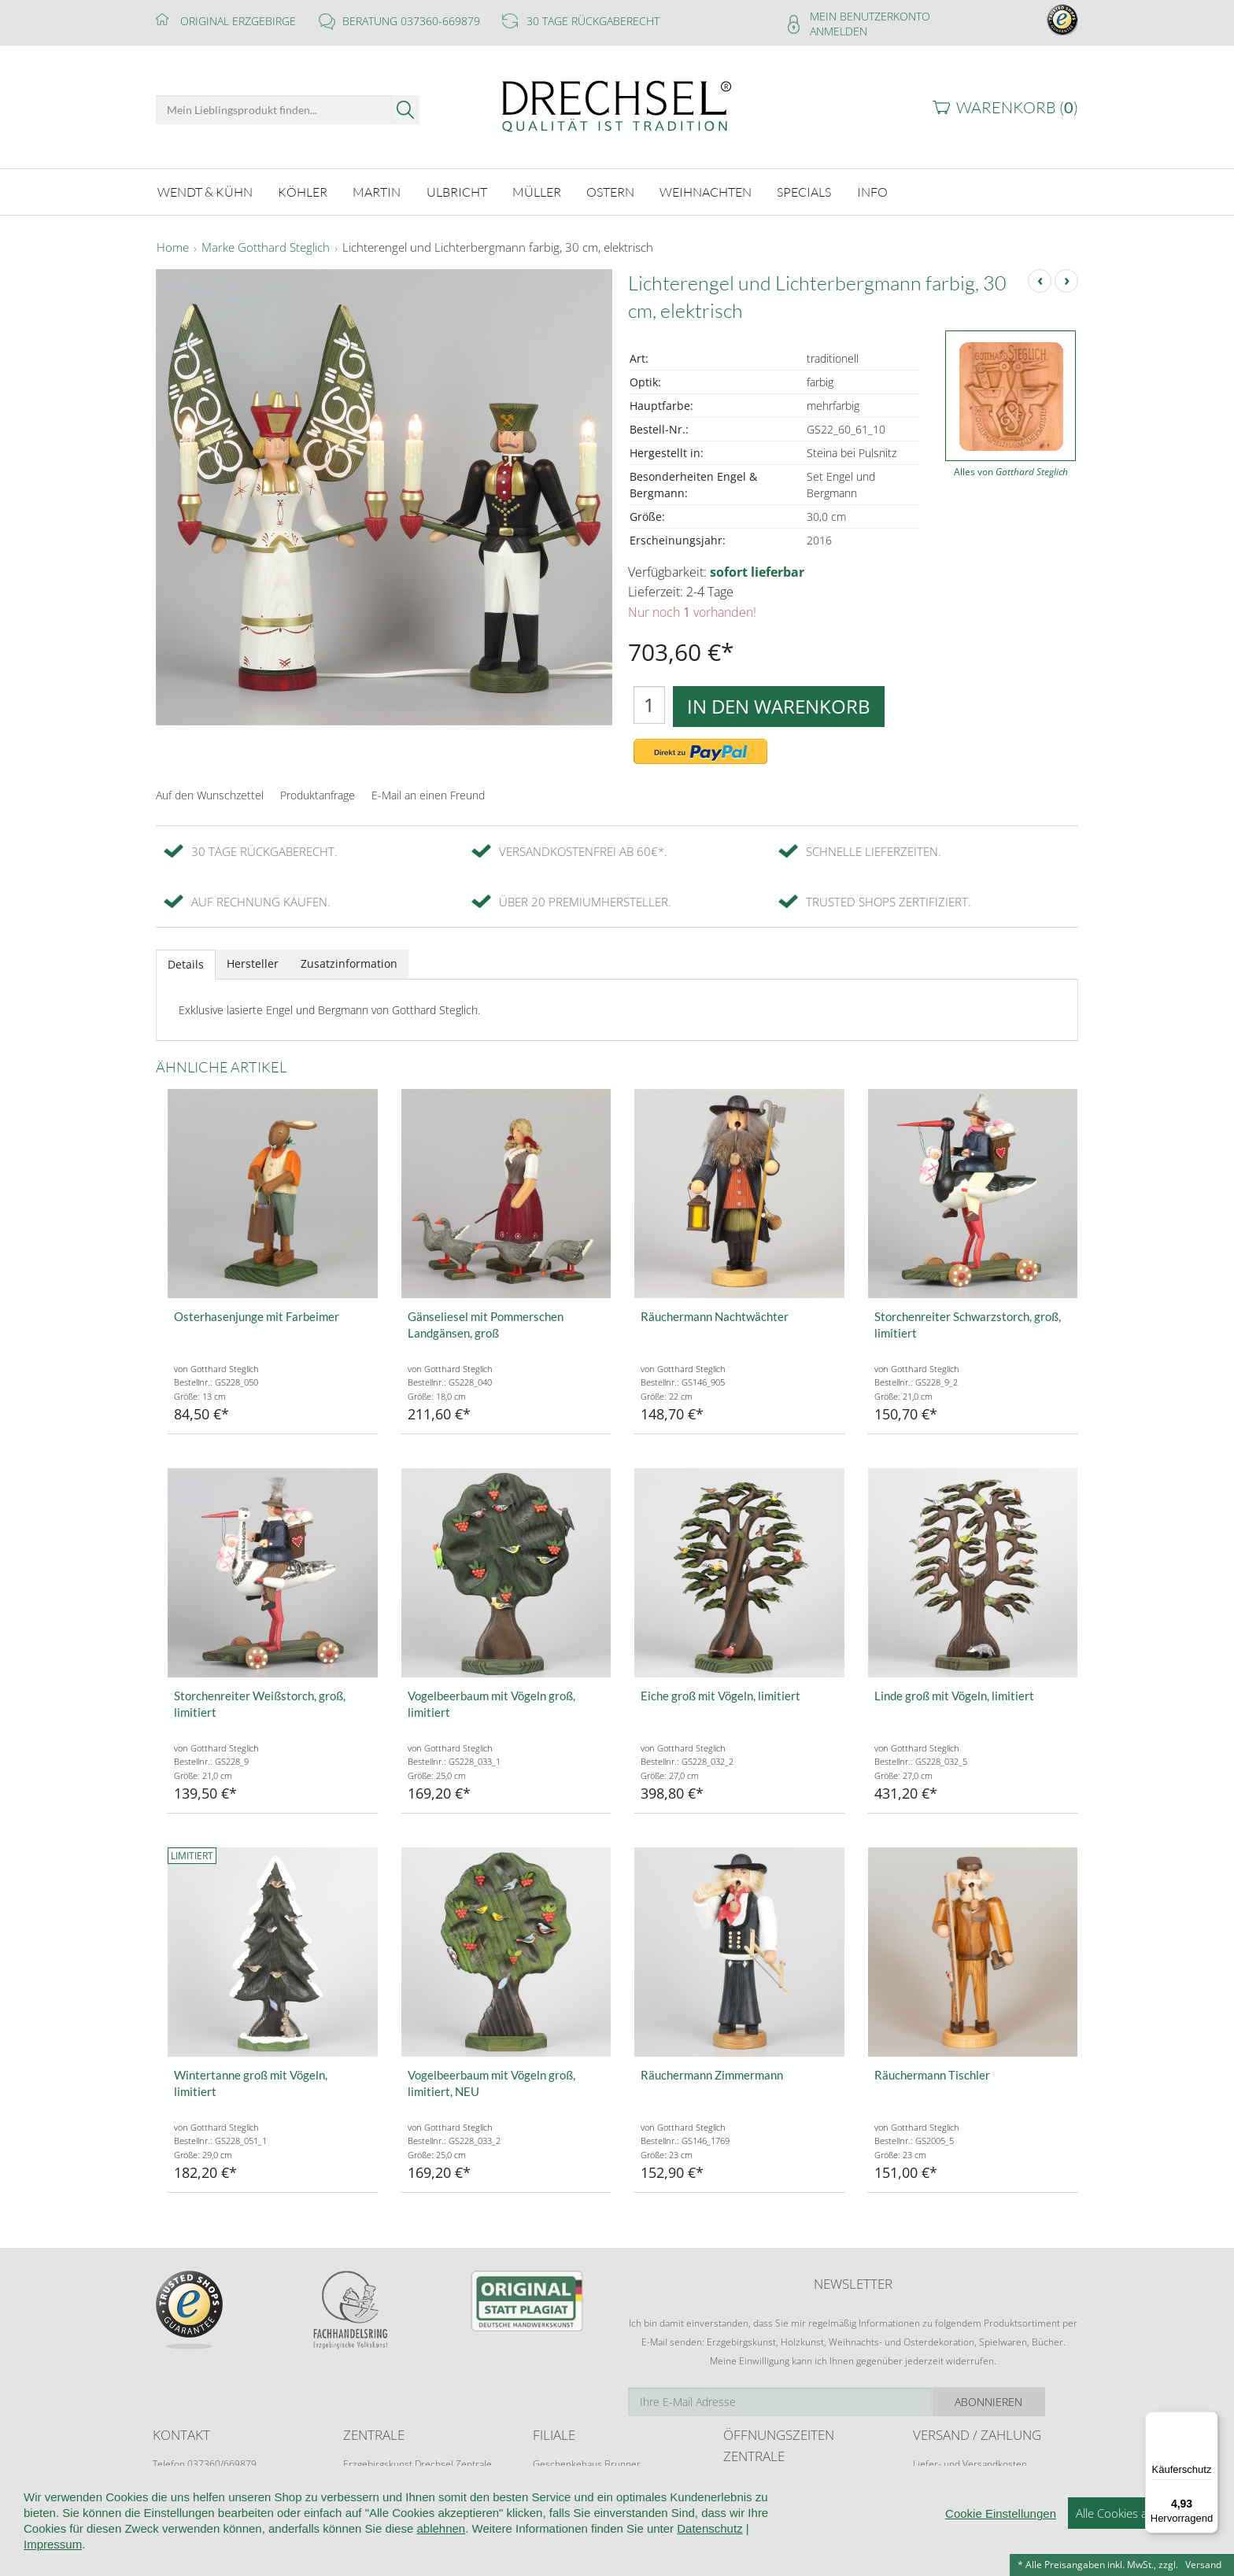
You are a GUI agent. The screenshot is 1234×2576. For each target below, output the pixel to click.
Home (173, 247)
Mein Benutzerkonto (870, 16)
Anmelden (838, 31)
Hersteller (253, 962)
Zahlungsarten (943, 2493)
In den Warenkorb (778, 705)
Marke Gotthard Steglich (265, 247)
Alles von (1011, 471)
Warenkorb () (1017, 107)
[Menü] (1208, 2421)
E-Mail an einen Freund (428, 793)
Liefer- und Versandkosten (970, 2463)
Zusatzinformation (349, 962)
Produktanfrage (317, 793)
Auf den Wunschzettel (210, 793)
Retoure (930, 2478)
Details (186, 963)
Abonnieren (1022, 2400)
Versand (1203, 2564)
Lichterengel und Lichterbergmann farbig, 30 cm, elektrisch (497, 247)
